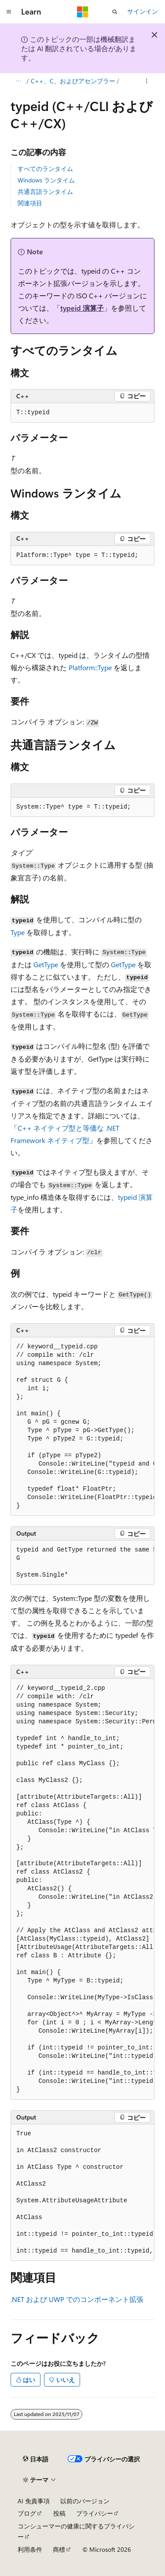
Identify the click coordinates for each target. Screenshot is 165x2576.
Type (18, 932)
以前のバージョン (85, 2501)
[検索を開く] (115, 12)
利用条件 (30, 2549)
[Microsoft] (82, 12)
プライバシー (94, 2513)
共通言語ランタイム (45, 191)
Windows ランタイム (46, 180)
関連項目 (30, 203)
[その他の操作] (146, 81)
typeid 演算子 (82, 307)
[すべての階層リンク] (18, 81)
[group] (82, 1426)
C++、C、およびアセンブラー (73, 81)
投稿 (59, 2513)
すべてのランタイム (45, 168)
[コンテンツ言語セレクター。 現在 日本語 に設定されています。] (36, 2459)
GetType (45, 964)
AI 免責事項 (34, 2501)
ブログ (27, 2513)
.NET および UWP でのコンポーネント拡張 (77, 2299)
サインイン (142, 11)
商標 (59, 2549)
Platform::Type (90, 667)
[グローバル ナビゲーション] (9, 12)
